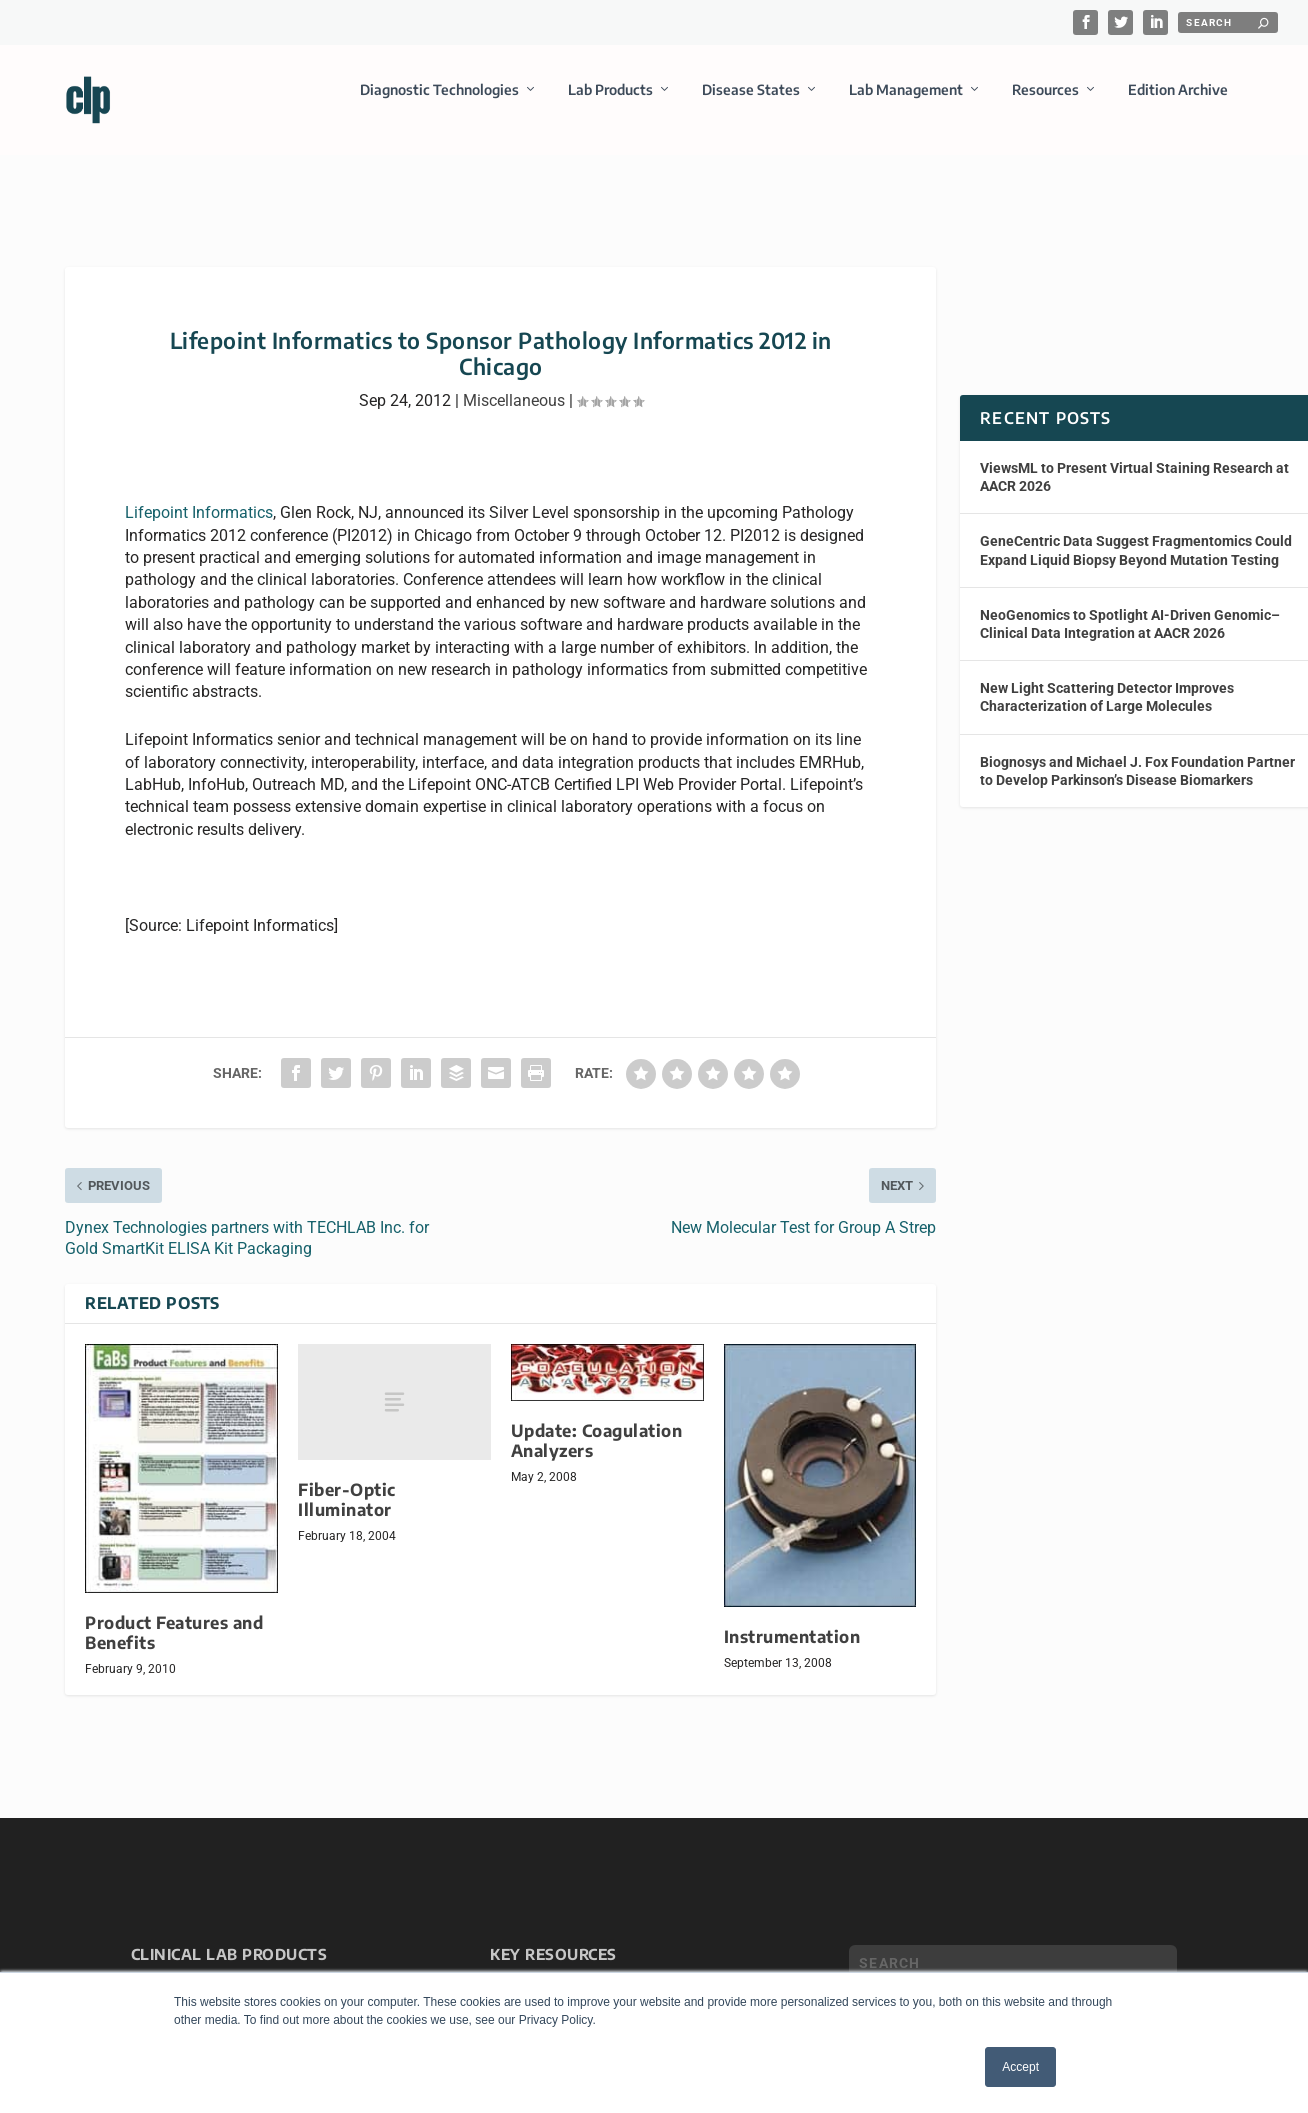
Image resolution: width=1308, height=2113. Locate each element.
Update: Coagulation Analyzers (597, 1422)
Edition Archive (1178, 103)
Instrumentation (792, 1618)
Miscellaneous (514, 382)
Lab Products (610, 103)
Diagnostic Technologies (439, 103)
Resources (1045, 103)
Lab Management (906, 103)
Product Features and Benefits (174, 1614)
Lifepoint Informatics (199, 494)
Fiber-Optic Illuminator (347, 1481)
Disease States (751, 103)
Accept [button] (1020, 2067)
